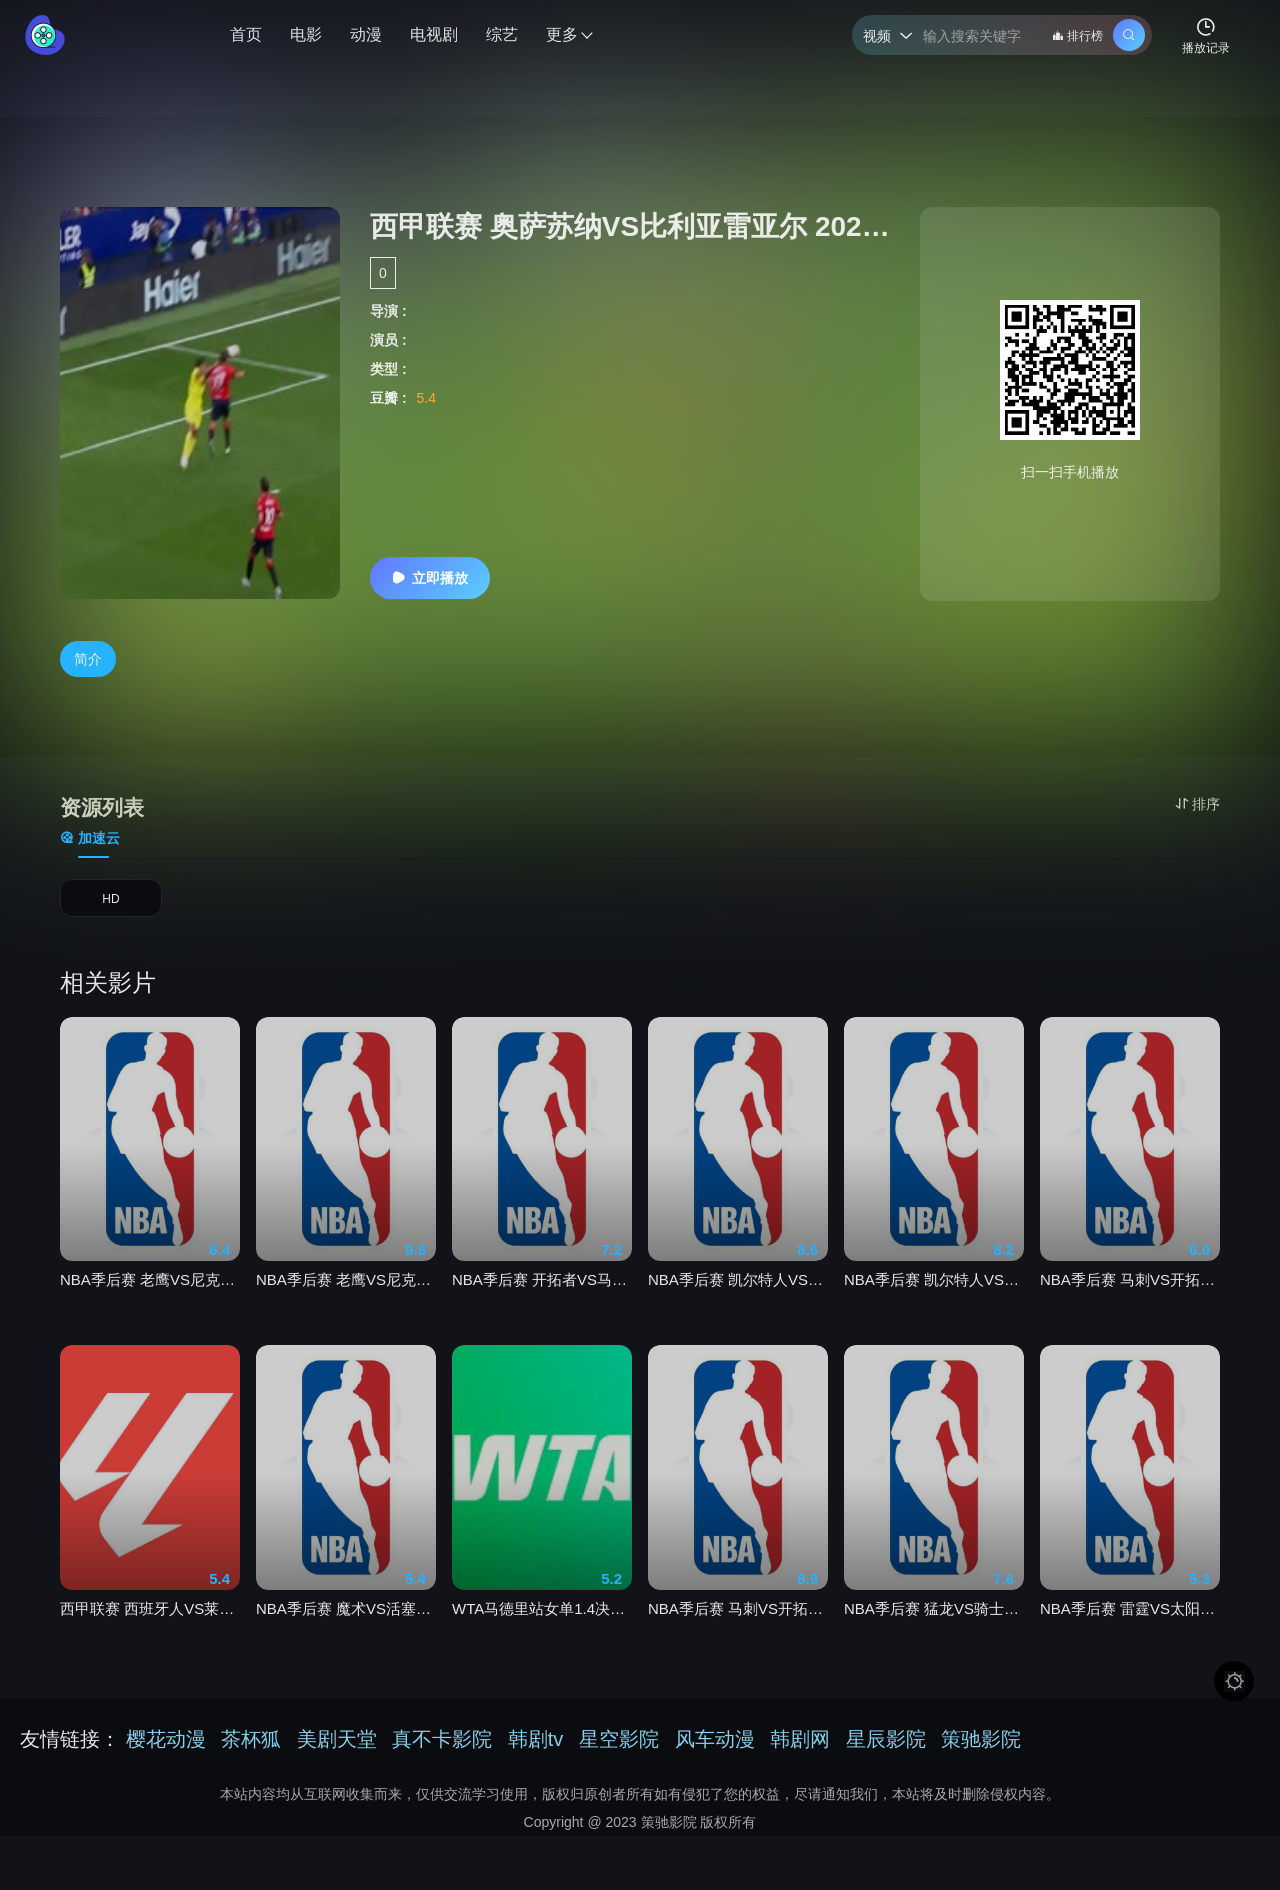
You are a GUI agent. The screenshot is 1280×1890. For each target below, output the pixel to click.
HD (111, 910)
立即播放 (430, 578)
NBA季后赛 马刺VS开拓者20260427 (738, 1647)
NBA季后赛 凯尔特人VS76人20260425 (934, 1319)
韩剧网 (800, 1751)
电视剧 (434, 34)
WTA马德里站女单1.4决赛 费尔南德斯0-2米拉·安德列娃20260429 (542, 1647)
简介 (88, 661)
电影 (306, 34)
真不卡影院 (442, 1751)
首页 (246, 34)
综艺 (502, 34)
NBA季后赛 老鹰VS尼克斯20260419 (346, 1319)
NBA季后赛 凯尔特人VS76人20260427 (738, 1319)
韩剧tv (536, 1751)
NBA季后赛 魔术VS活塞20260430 (346, 1647)
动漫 (366, 34)
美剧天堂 (337, 1751)
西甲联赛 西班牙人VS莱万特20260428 (150, 1647)
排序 (1197, 804)
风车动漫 (715, 1751)
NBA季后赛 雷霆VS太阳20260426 (1130, 1647)
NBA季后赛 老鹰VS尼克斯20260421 (150, 1319)
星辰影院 (886, 1751)
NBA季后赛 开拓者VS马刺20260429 (542, 1319)
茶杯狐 (251, 1751)
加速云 (90, 843)
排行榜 (1077, 36)
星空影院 (619, 1751)
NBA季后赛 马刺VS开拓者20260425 (1130, 1319)
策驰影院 (981, 1751)
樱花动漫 (166, 1751)
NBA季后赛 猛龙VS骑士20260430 (934, 1647)
